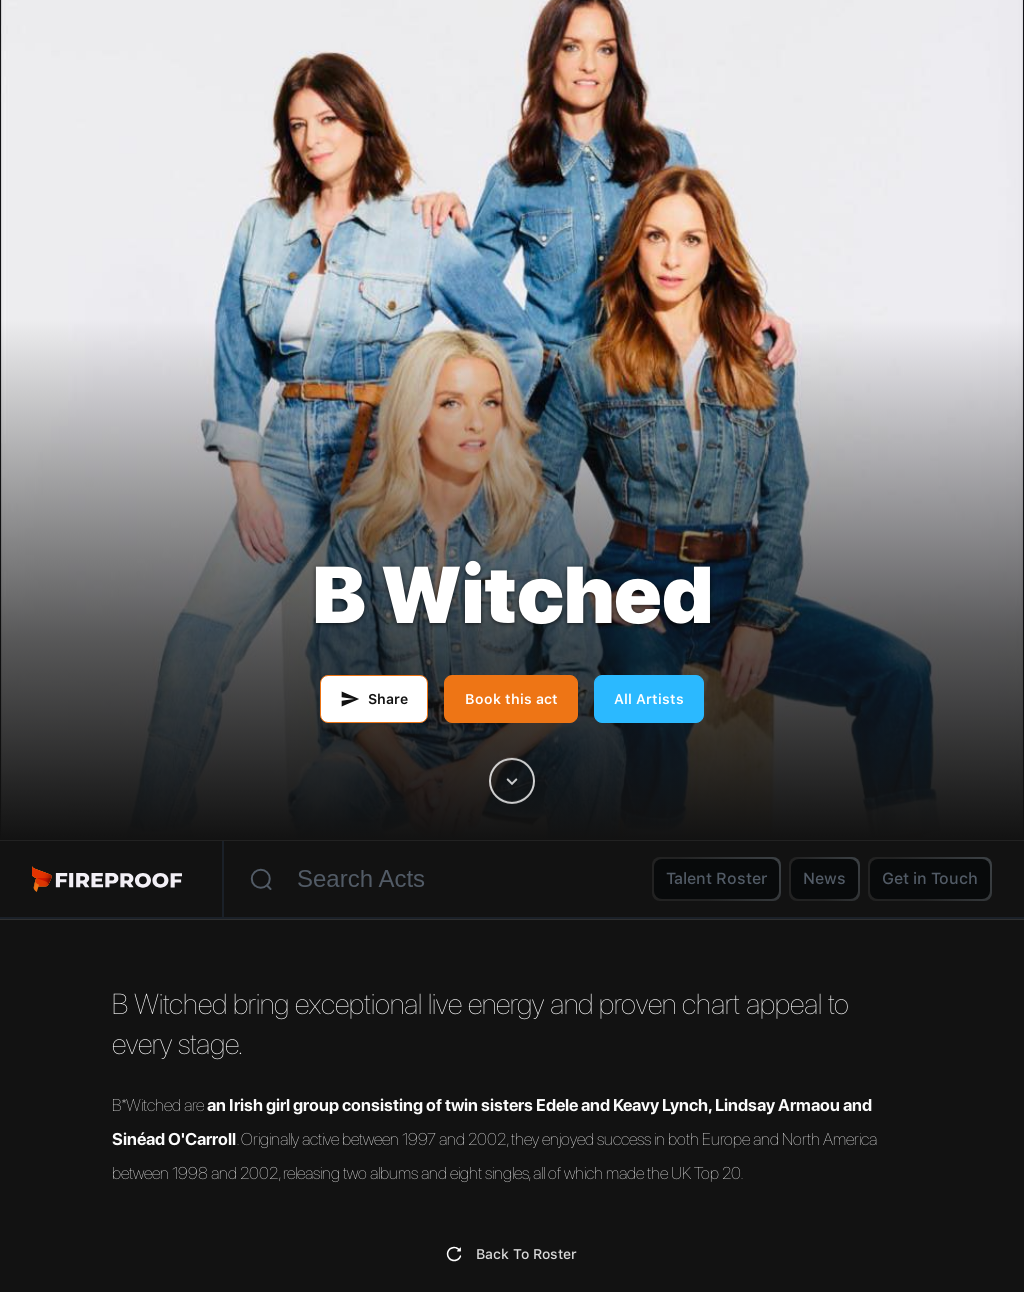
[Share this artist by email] (374, 699)
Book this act (511, 699)
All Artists (649, 699)
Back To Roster (526, 1254)
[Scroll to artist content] (512, 781)
